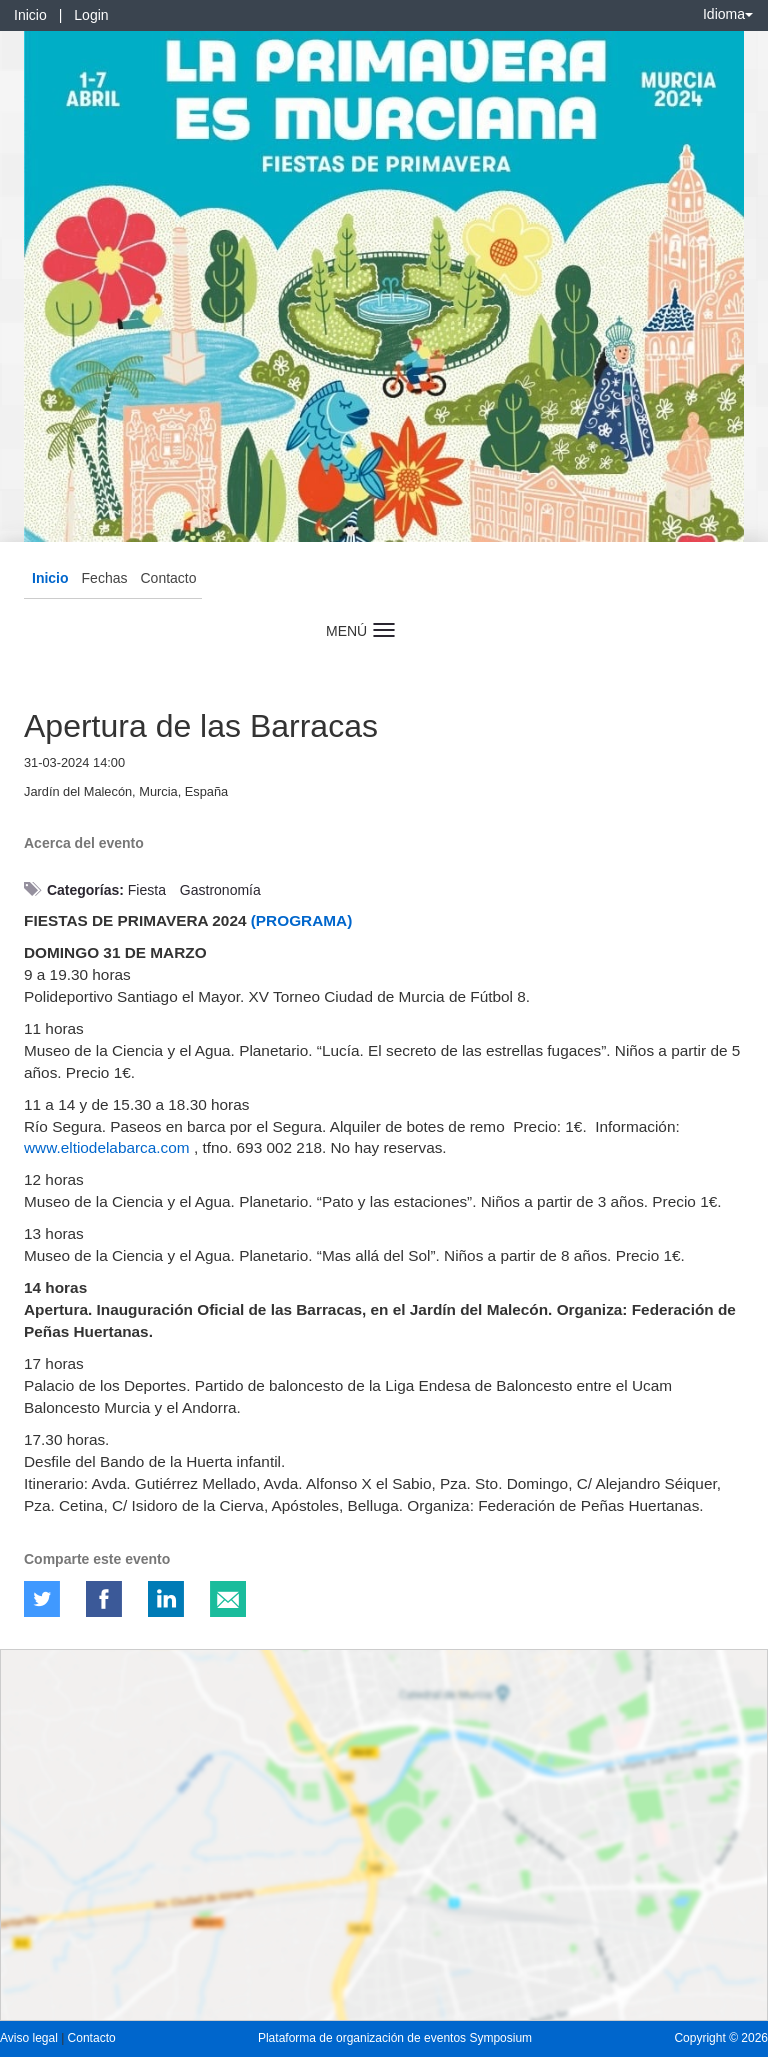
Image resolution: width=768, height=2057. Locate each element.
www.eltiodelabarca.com (107, 1147)
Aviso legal (30, 2038)
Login (91, 15)
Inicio (30, 15)
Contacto (168, 578)
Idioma (728, 14)
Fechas (105, 578)
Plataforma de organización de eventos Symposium (395, 2038)
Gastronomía (220, 890)
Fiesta (147, 890)
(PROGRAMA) (302, 920)
